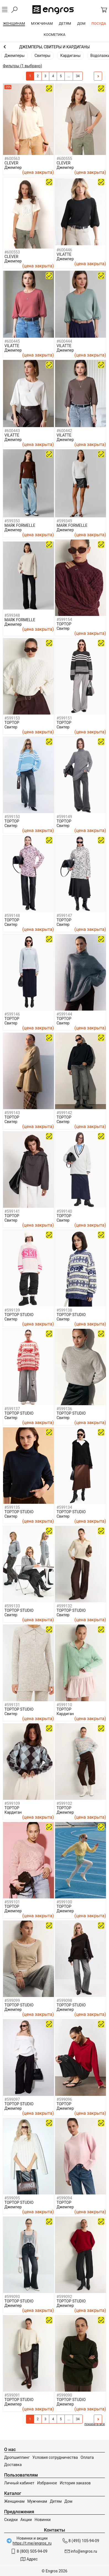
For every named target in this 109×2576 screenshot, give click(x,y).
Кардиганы (70, 55)
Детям (56, 2501)
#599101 (12, 1902)
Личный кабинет (19, 2483)
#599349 (64, 521)
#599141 (12, 1211)
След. (97, 76)
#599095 (12, 2198)
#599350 (12, 521)
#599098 (64, 2000)
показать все (94, 2424)
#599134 (64, 1507)
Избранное (47, 2483)
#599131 (12, 1705)
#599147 (64, 915)
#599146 (12, 1014)
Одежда (54, 47)
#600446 (64, 250)
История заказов (75, 2483)
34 (78, 76)
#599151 (64, 718)
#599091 (12, 2395)
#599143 (12, 1113)
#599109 (12, 1803)
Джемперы (14, 55)
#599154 (64, 619)
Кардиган (65, 1714)
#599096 (64, 2099)
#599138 (64, 1310)
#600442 (64, 431)
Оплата (87, 2457)
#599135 (12, 1507)
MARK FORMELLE (19, 525)
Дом (68, 2501)
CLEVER (11, 163)
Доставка (13, 2464)
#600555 (64, 158)
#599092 (64, 2296)
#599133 (12, 1606)
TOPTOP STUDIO (18, 1314)
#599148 (12, 915)
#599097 (12, 2099)
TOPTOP (63, 624)
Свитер (62, 628)
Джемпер (13, 167)
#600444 (64, 341)
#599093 (12, 2296)
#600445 (12, 341)
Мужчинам (37, 2501)
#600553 (12, 252)
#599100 (64, 1902)
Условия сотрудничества (55, 2457)
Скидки (11, 2519)
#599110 (64, 1705)
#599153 (12, 718)
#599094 (64, 2198)
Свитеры (43, 55)
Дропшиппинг (17, 2457)
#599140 (64, 1211)
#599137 (12, 1409)
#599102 (64, 1803)
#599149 (64, 817)
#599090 (64, 2395)
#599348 (12, 615)
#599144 (64, 1014)
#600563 (12, 158)
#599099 (12, 2000)
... (69, 76)
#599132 (64, 1606)
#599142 (64, 1113)
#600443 (12, 431)
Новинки (43, 2519)
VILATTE (63, 254)
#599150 (12, 817)
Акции (26, 2519)
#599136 (64, 1409)
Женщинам (14, 2501)
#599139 (12, 1310)
